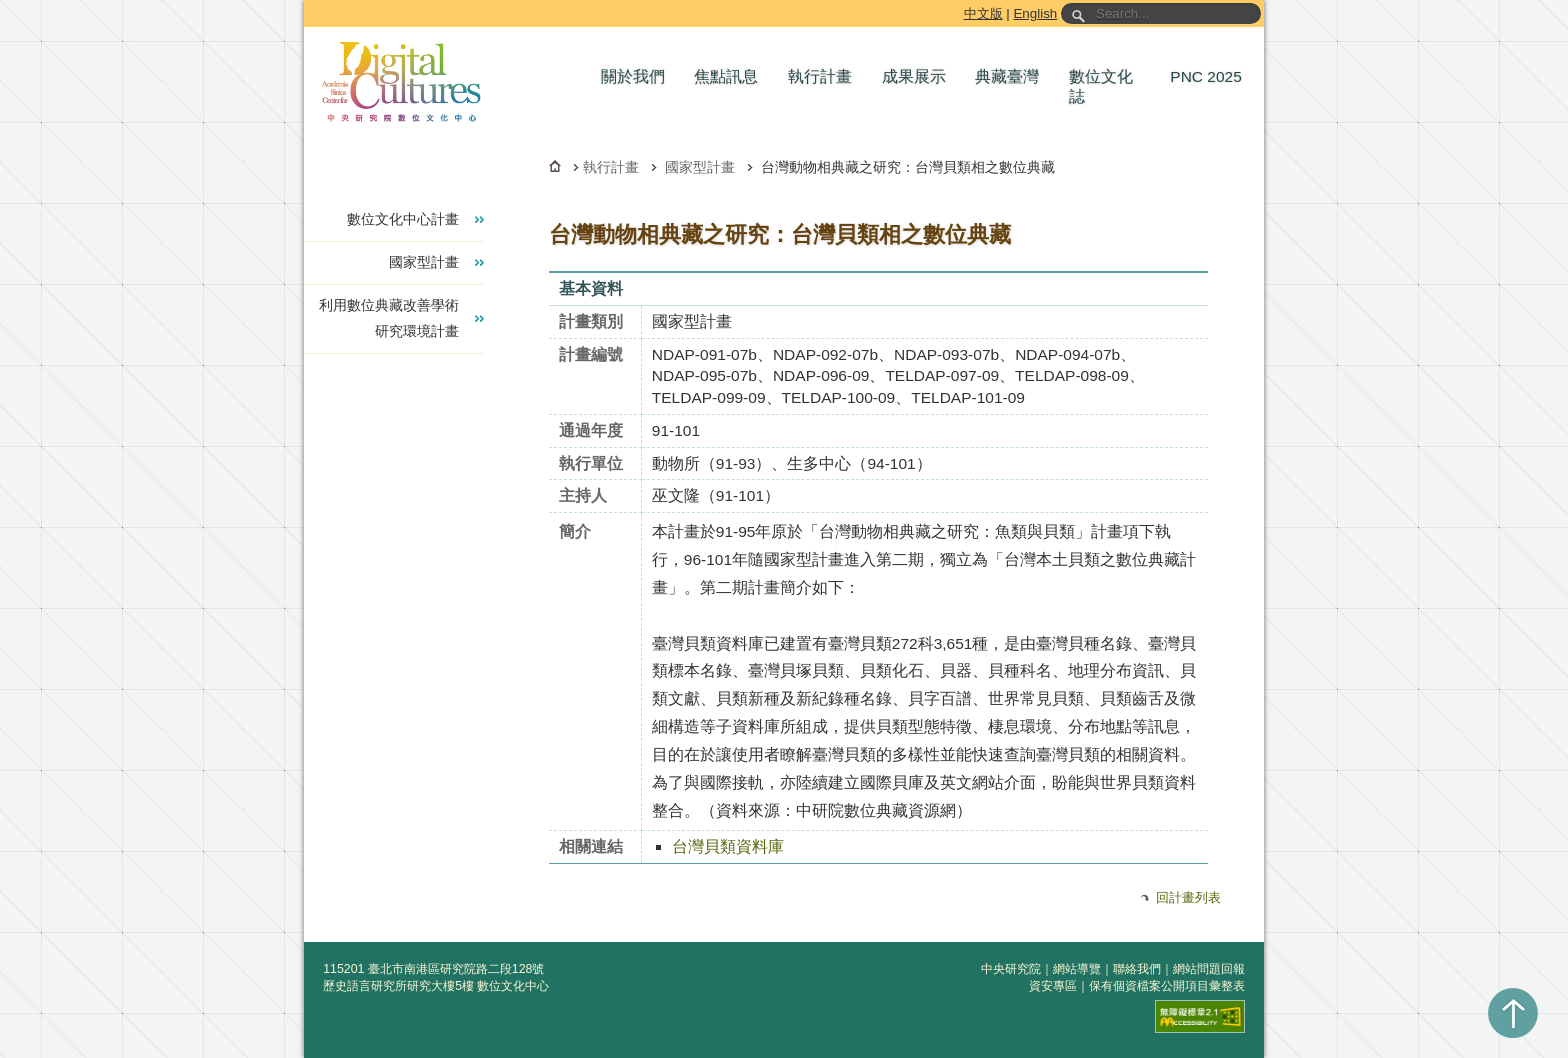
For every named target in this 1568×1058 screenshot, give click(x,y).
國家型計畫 (700, 167)
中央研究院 (1011, 969)
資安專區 (1053, 986)
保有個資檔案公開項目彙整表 (1167, 986)
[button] (638, 77)
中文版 (983, 13)
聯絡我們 (1137, 969)
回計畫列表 (1188, 897)
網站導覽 (1077, 969)
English (1035, 13)
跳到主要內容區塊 (307, 3)
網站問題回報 (1209, 969)
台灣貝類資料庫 (728, 846)
